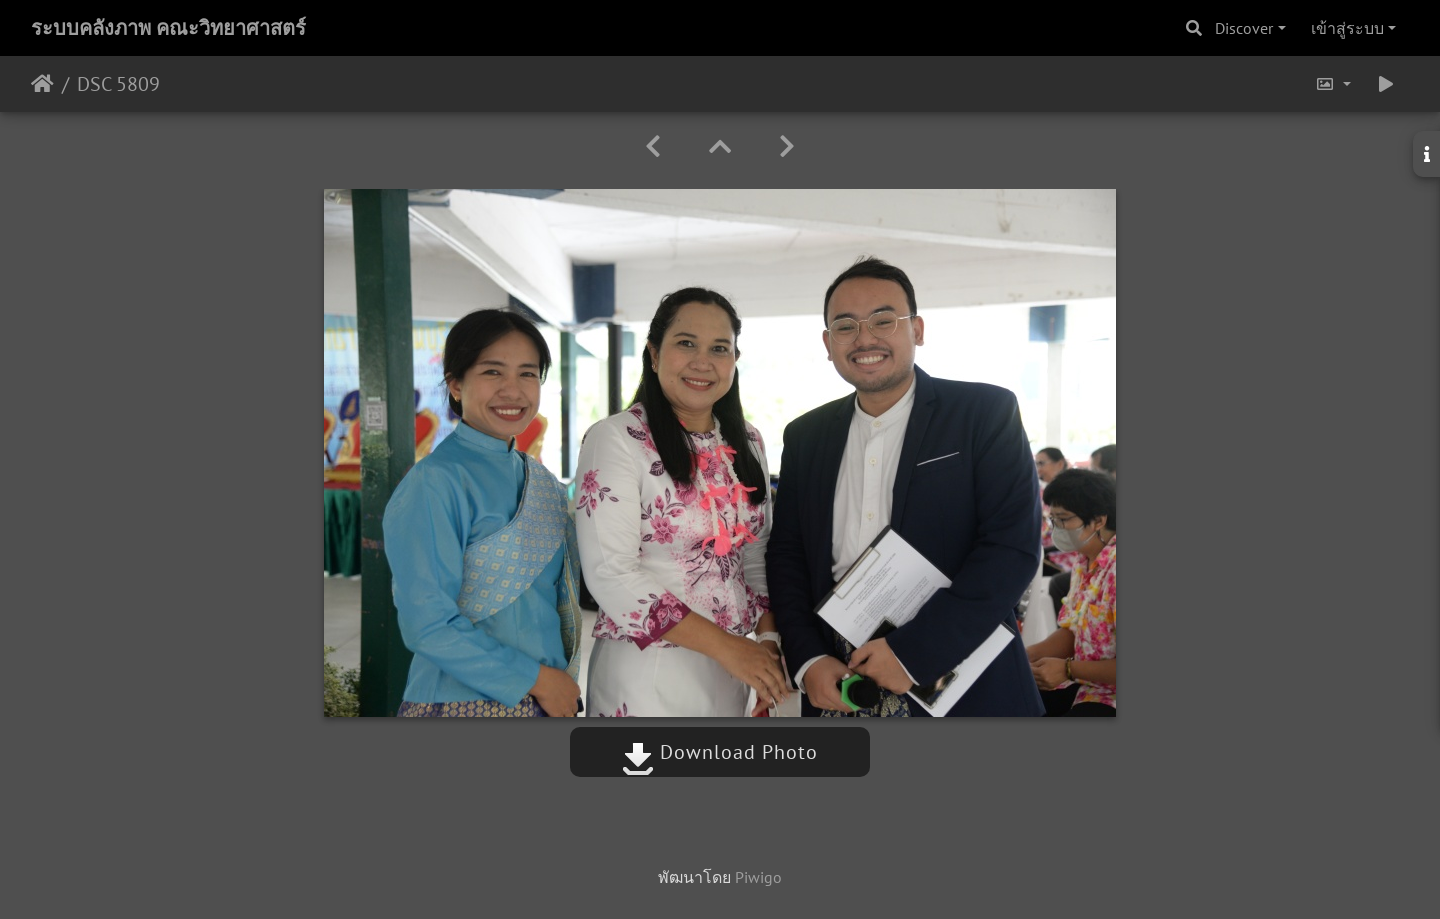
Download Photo (720, 752)
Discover (1244, 28)
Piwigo (758, 877)
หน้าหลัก (42, 84)
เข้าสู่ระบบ (1347, 28)
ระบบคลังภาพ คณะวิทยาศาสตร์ (168, 28)
